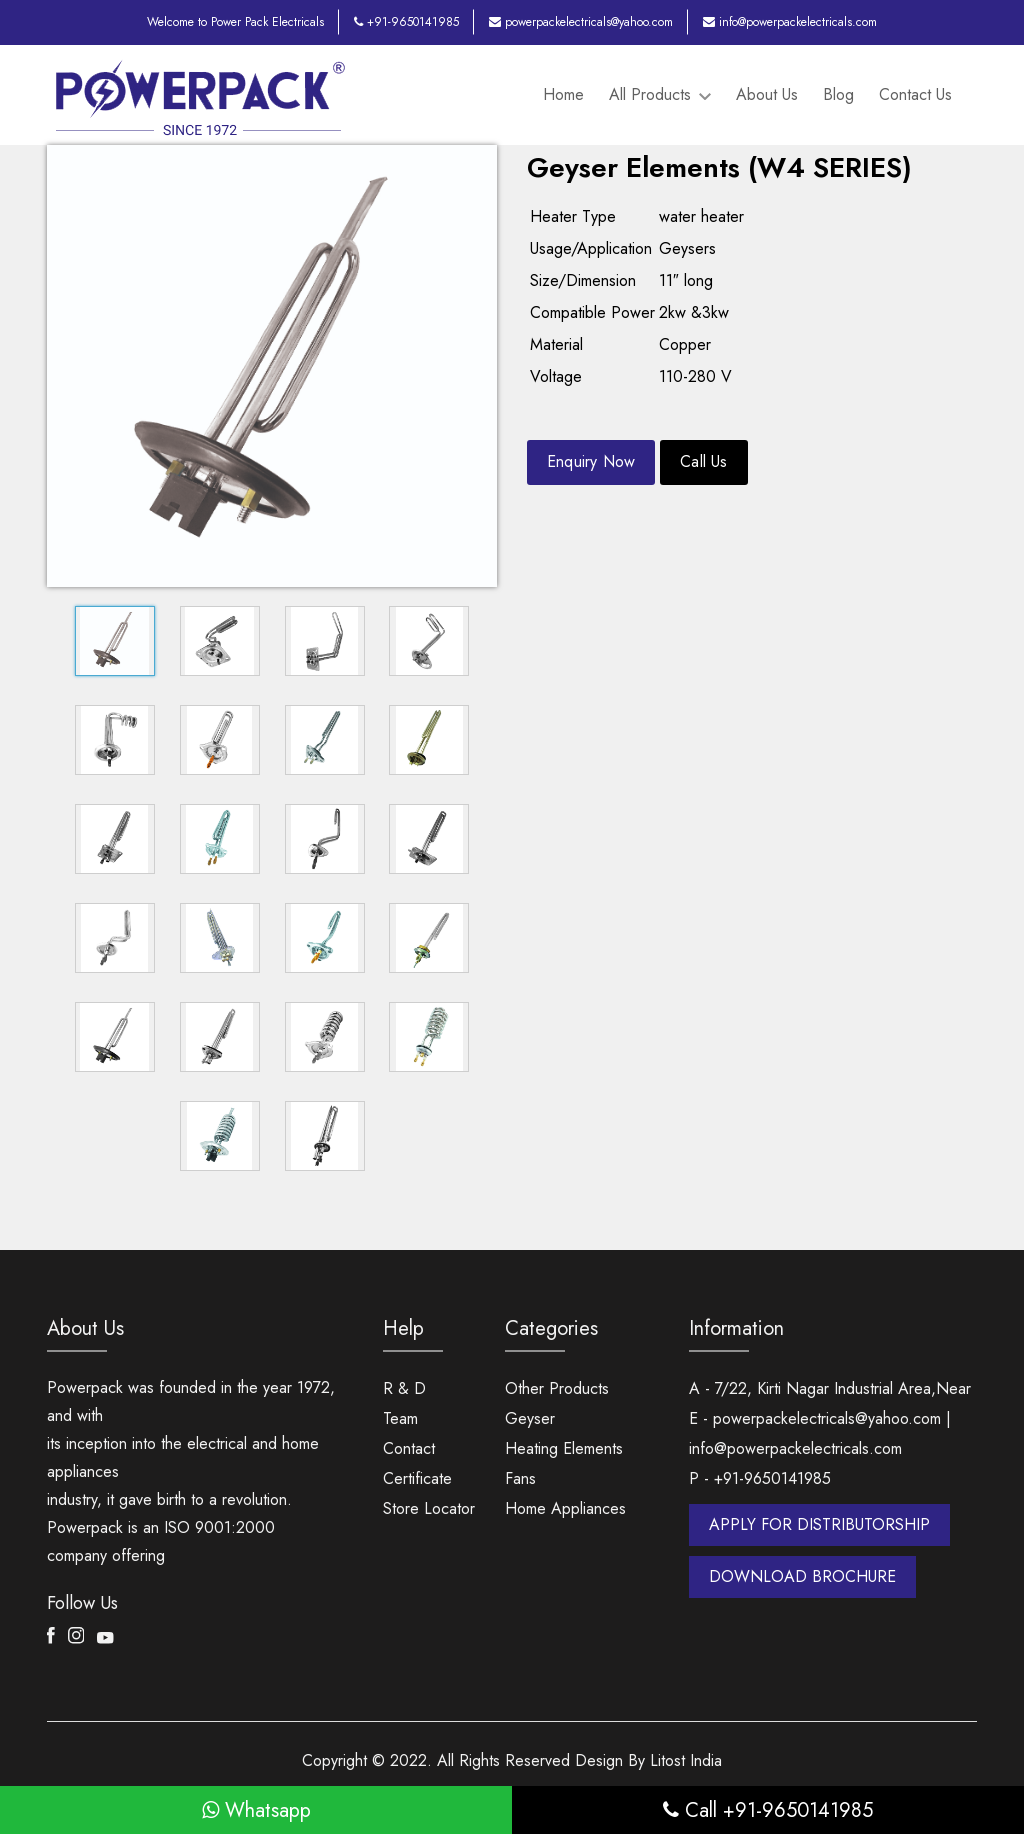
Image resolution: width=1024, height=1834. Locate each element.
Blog (838, 94)
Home (563, 94)
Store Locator (429, 1507)
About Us (767, 94)
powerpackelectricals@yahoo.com (581, 22)
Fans (520, 1477)
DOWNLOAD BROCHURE (802, 1575)
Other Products (557, 1387)
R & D (404, 1387)
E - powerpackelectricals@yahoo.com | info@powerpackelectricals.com (820, 1432)
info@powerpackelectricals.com (790, 22)
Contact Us (915, 94)
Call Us (704, 461)
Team (400, 1417)
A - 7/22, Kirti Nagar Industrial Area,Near (830, 1387)
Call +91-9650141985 (768, 1809)
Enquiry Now (591, 461)
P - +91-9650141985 (760, 1477)
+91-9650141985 (406, 22)
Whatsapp (256, 1809)
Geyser (530, 1417)
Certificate (417, 1477)
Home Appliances (565, 1507)
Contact (409, 1447)
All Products (660, 94)
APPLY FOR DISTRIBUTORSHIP (819, 1523)
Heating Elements (564, 1447)
